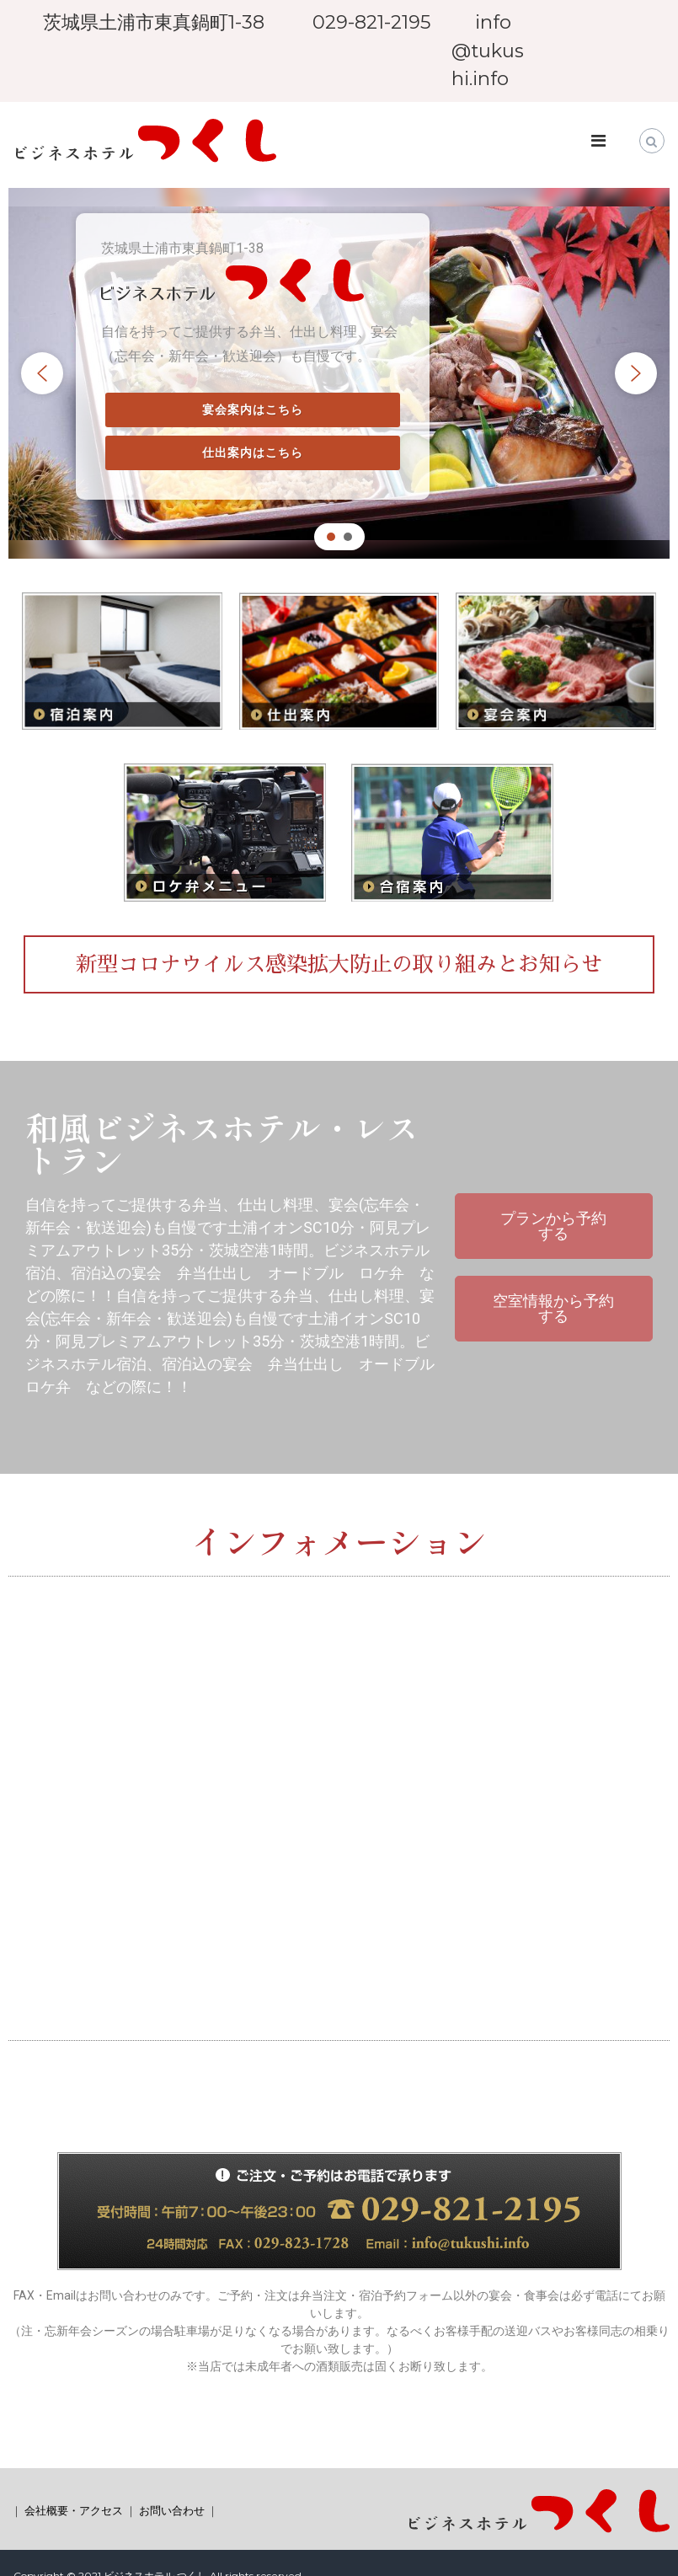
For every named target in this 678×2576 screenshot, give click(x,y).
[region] (339, 374)
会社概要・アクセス (73, 2510)
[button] (42, 373)
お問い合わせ (172, 2510)
